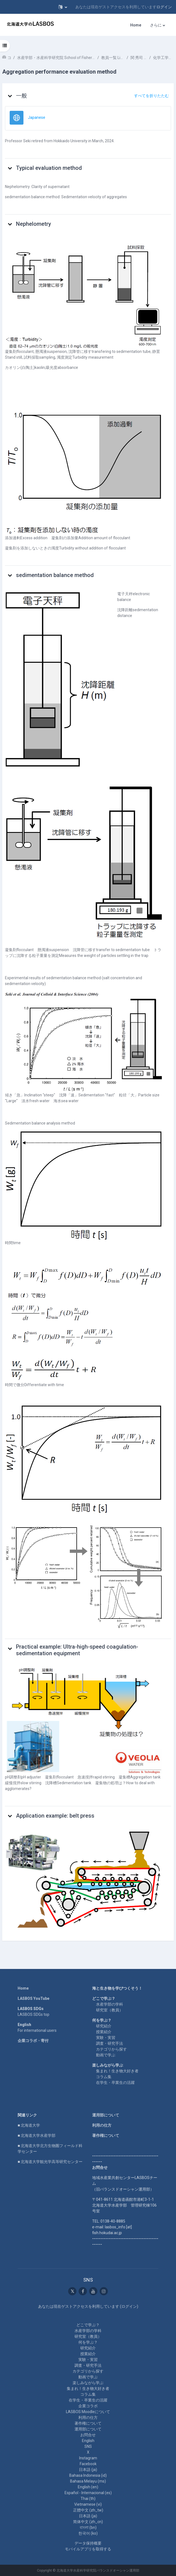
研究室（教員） (109, 2010)
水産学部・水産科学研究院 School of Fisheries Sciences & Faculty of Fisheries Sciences (56, 57)
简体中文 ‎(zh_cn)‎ (88, 2521)
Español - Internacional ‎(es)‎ (88, 2493)
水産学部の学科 (109, 2004)
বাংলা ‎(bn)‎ (88, 2527)
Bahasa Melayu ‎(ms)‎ (88, 2481)
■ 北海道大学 (29, 2125)
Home (23, 1988)
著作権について (105, 2135)
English (88, 2440)
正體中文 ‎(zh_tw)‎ (88, 2510)
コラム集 (103, 2077)
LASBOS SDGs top (33, 2014)
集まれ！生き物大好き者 (117, 2071)
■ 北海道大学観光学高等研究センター (50, 2161)
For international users (37, 2030)
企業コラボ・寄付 (33, 2040)
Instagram (88, 2458)
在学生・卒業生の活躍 (115, 2082)
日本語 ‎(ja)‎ (88, 2469)
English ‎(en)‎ (88, 2487)
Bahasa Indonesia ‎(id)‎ (88, 2475)
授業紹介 (103, 2032)
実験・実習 (105, 2037)
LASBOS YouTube (33, 1998)
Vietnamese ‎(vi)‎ (88, 2504)
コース (9, 57)
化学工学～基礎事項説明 (163, 57)
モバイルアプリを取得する (88, 2549)
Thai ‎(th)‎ (88, 2498)
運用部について (105, 2115)
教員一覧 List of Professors (112, 57)
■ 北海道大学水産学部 (36, 2135)
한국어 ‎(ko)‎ (88, 2533)
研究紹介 (103, 2026)
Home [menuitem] (135, 25)
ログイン (164, 7)
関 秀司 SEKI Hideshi (138, 57)
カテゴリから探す (111, 2049)
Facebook (88, 2464)
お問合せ (88, 2435)
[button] (62, 6)
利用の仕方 (101, 2125)
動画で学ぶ (105, 2055)
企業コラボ (88, 2406)
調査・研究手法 (109, 2043)
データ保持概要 (88, 2543)
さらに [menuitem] (156, 25)
